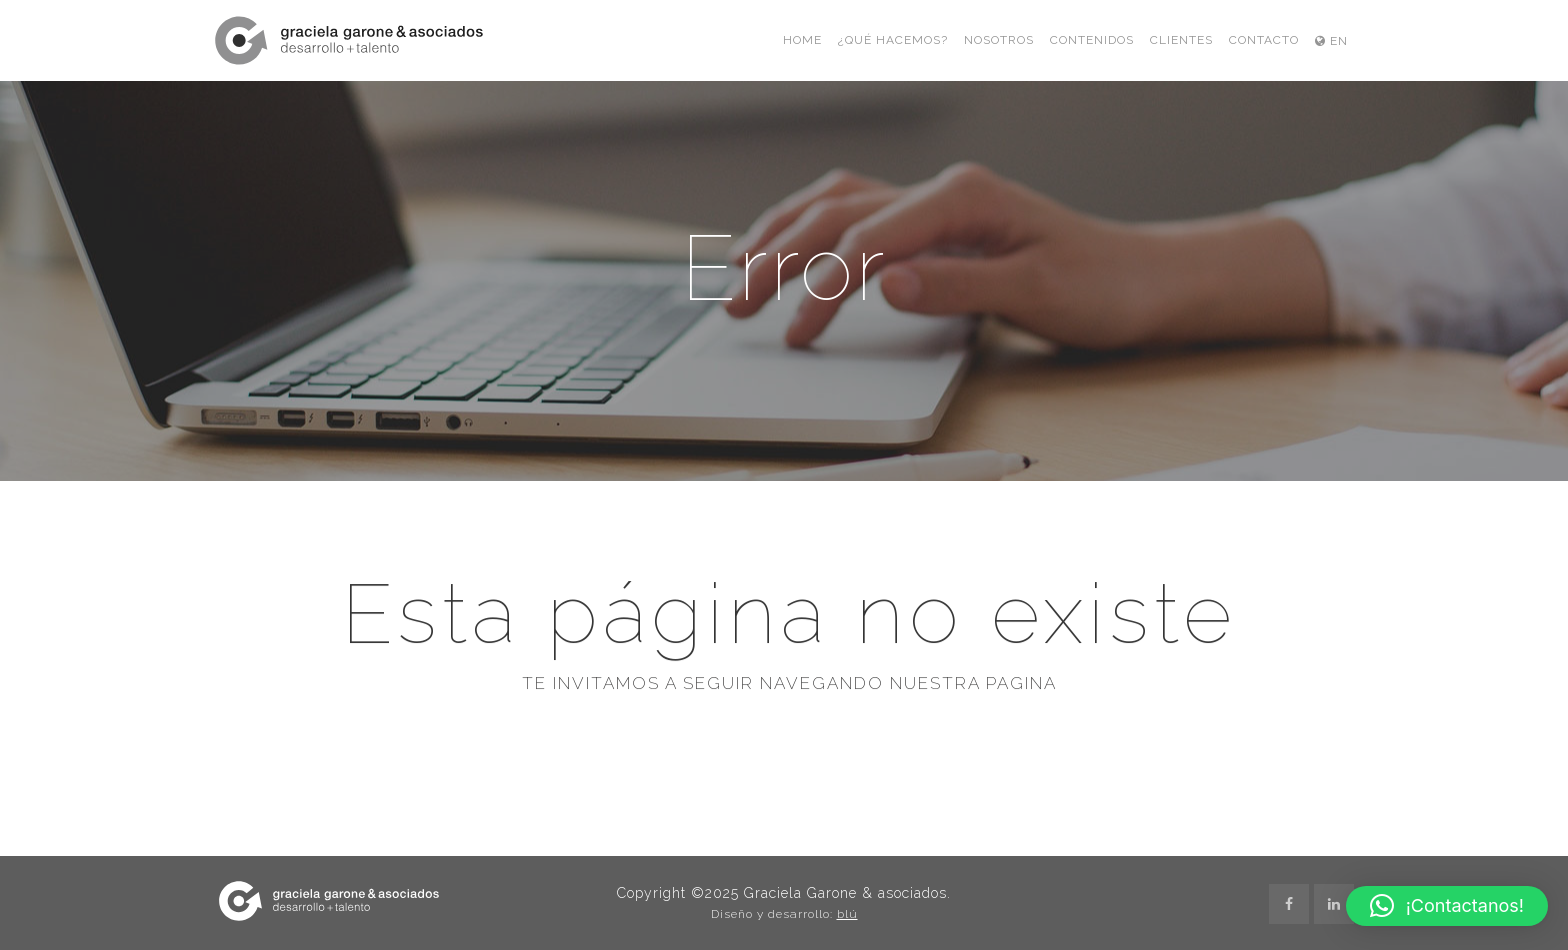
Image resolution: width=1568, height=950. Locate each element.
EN (1331, 41)
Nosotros (999, 40)
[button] (1447, 906)
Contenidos (1092, 40)
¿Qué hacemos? (893, 40)
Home (802, 40)
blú (847, 914)
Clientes (1181, 40)
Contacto (1264, 40)
